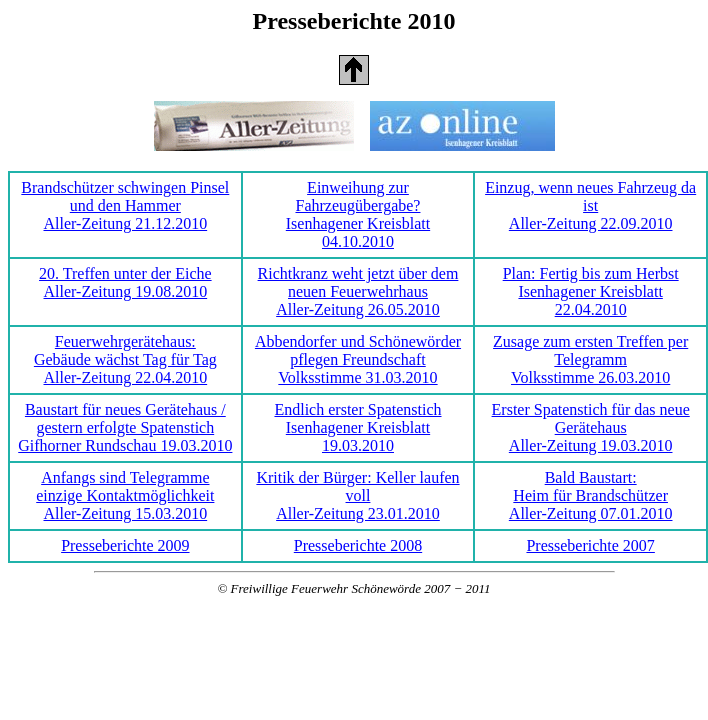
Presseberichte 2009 (125, 545)
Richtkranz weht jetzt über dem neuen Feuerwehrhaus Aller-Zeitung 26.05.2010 (358, 291)
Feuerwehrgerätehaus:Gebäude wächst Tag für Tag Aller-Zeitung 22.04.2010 (125, 359)
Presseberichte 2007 (590, 545)
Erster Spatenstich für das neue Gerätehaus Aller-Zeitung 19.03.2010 (591, 427)
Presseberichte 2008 (358, 545)
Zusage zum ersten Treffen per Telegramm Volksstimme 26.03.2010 (590, 359)
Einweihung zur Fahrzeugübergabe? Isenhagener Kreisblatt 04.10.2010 (358, 214)
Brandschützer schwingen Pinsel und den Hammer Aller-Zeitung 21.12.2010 (125, 205)
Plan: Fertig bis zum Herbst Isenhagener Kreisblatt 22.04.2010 (591, 291)
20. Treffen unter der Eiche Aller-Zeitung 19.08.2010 (125, 282)
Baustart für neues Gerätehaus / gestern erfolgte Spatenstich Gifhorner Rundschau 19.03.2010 (125, 427)
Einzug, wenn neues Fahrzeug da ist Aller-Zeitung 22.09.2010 (590, 205)
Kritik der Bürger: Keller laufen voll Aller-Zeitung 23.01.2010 (357, 495)
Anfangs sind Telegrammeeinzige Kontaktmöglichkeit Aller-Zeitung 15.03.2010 (125, 495)
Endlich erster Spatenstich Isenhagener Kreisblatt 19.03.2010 (357, 427)
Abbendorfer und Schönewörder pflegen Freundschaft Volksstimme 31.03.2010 (358, 359)
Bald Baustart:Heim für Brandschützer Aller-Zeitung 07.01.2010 (591, 495)
